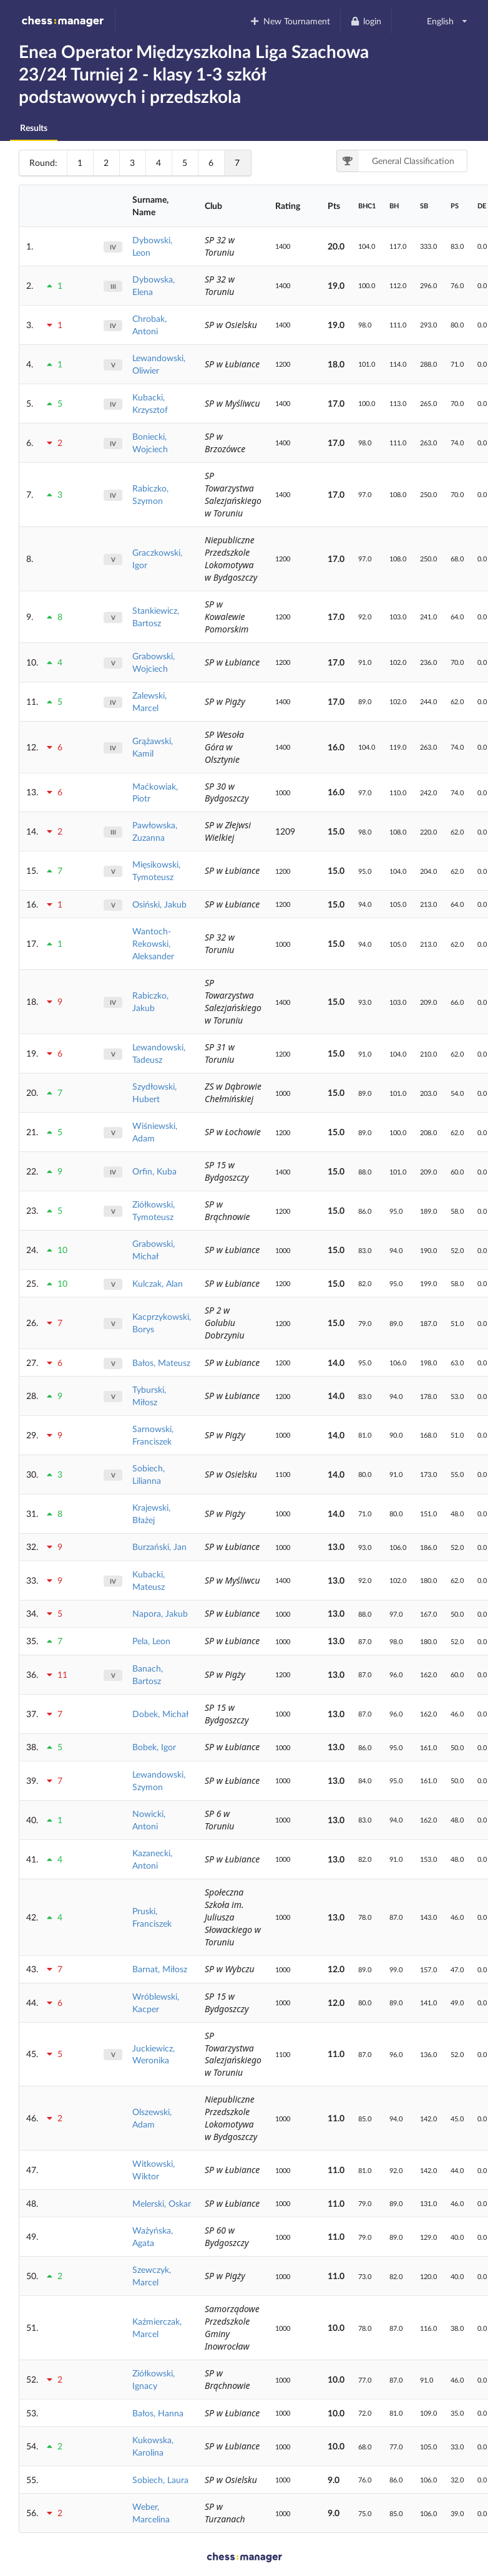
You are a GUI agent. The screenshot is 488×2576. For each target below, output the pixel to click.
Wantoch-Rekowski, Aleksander (153, 943)
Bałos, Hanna (157, 2413)
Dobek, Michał (160, 1713)
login (366, 21)
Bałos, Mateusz (161, 1362)
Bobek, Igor (154, 1746)
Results (33, 127)
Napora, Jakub (160, 1613)
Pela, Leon (151, 1640)
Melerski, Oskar (161, 2203)
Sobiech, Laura (160, 2479)
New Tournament (290, 21)
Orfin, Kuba (154, 1171)
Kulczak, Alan (157, 1283)
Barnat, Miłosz (159, 1968)
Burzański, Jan (159, 1546)
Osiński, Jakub (159, 904)
